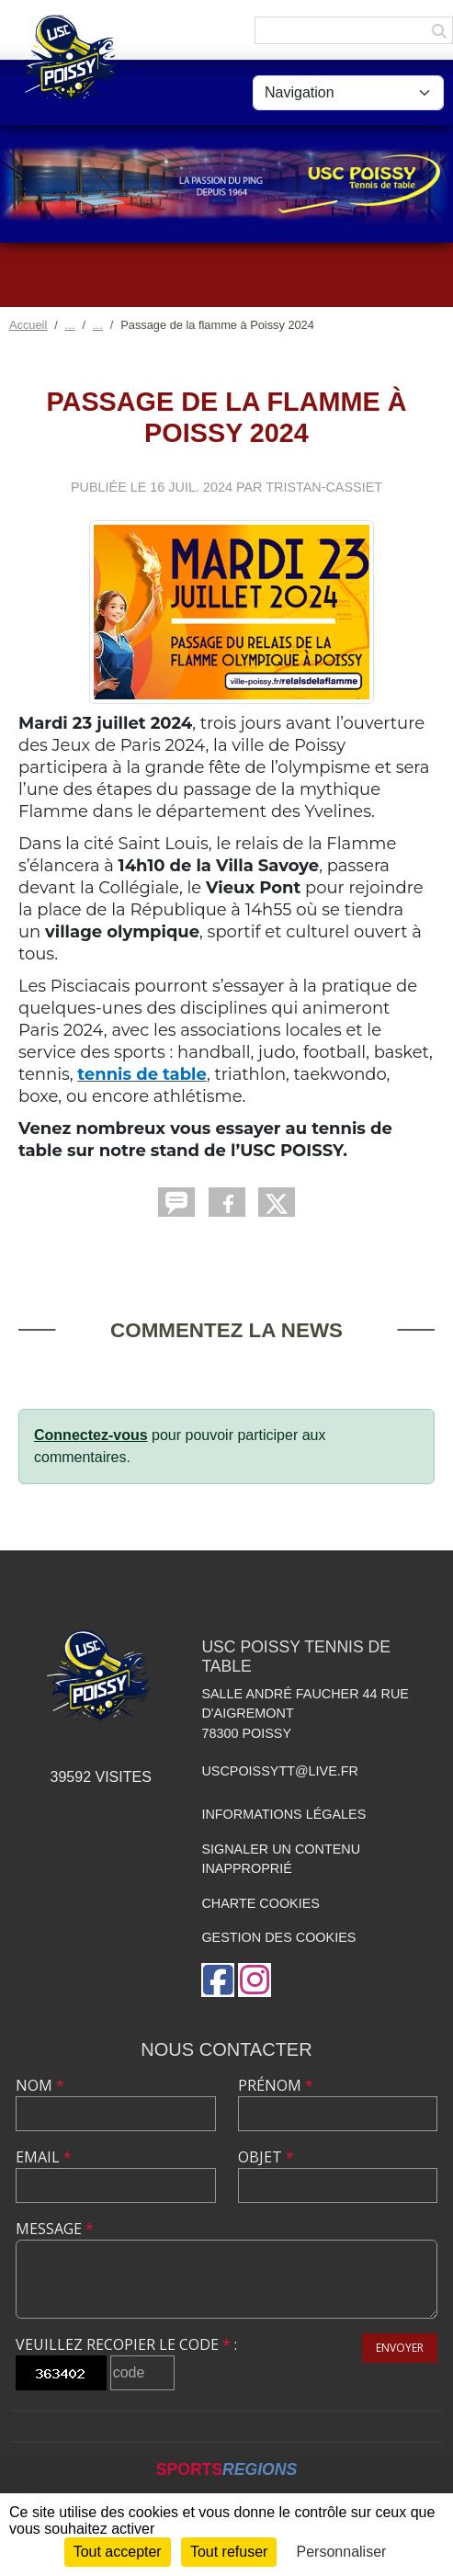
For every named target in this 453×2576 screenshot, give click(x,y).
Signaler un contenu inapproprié (280, 1859)
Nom (40, 2085)
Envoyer (400, 2347)
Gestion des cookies (278, 1937)
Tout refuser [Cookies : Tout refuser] (228, 2551)
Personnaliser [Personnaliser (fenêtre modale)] (342, 2551)
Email (44, 2157)
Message (55, 2229)
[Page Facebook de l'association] (217, 1980)
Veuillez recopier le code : (126, 2344)
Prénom (275, 2085)
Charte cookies (260, 1903)
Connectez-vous (91, 1435)
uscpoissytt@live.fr (279, 1771)
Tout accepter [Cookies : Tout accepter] (118, 2551)
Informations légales (283, 1814)
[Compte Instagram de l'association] (254, 1980)
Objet (266, 2157)
